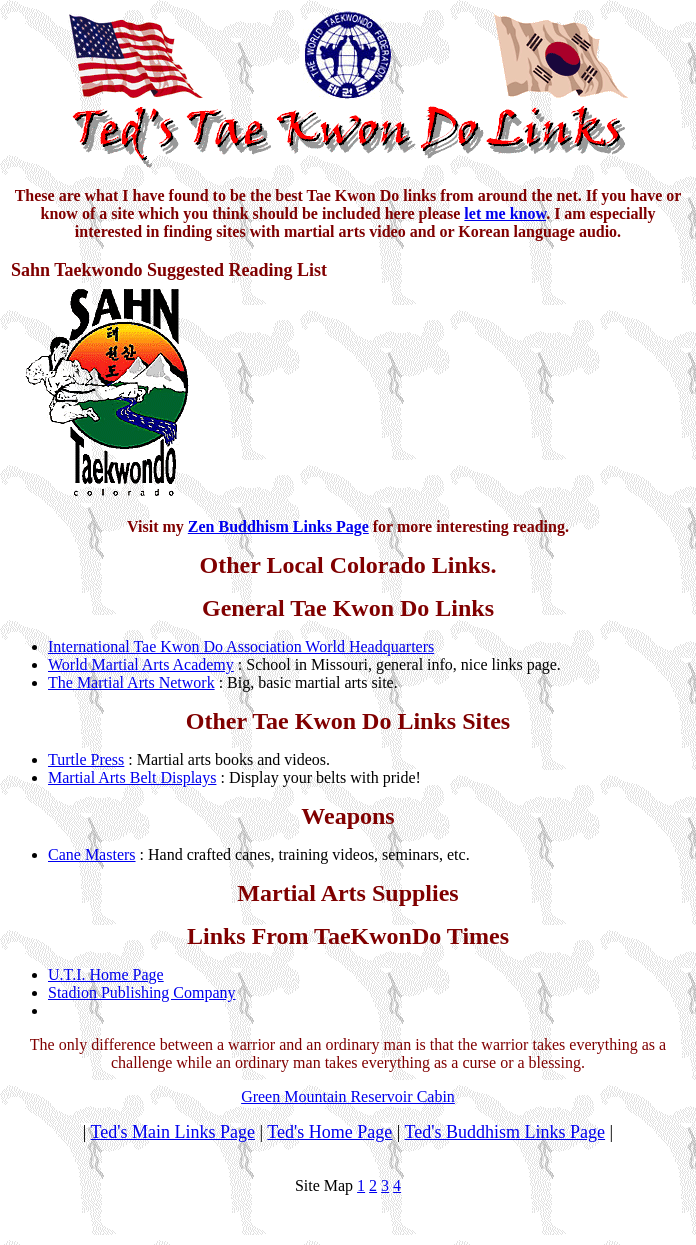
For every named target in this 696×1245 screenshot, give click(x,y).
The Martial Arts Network (131, 682)
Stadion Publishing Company (142, 992)
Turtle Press (86, 759)
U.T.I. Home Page (106, 974)
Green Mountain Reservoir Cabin (348, 1096)
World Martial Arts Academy (141, 664)
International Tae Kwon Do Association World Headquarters (241, 646)
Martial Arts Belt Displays (132, 777)
